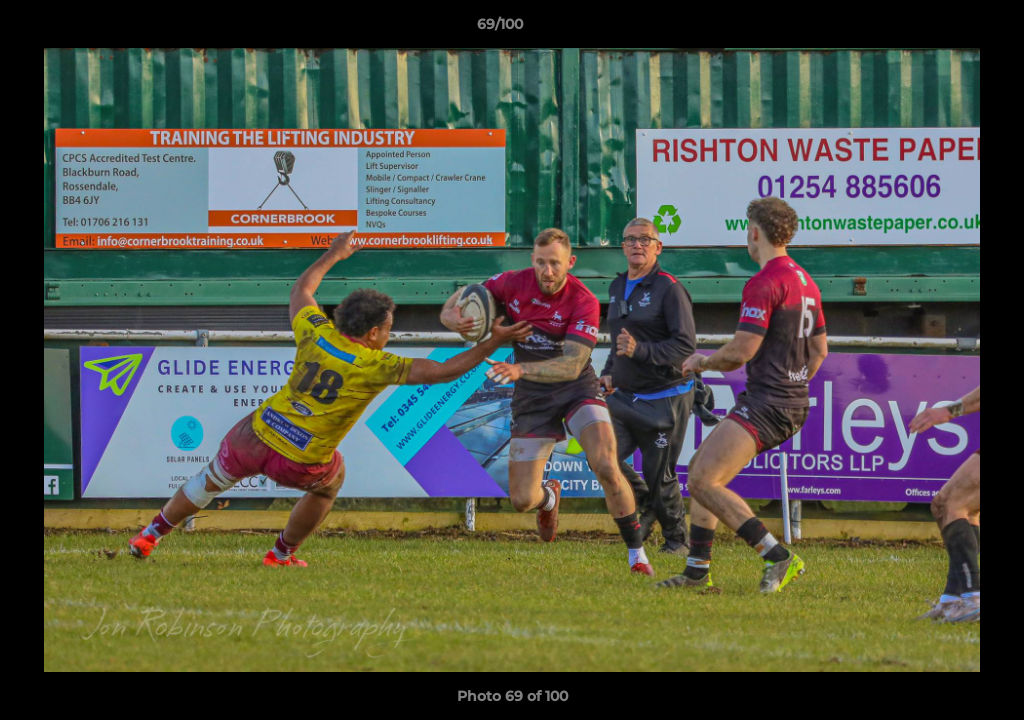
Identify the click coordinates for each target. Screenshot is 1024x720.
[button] (940, 29)
